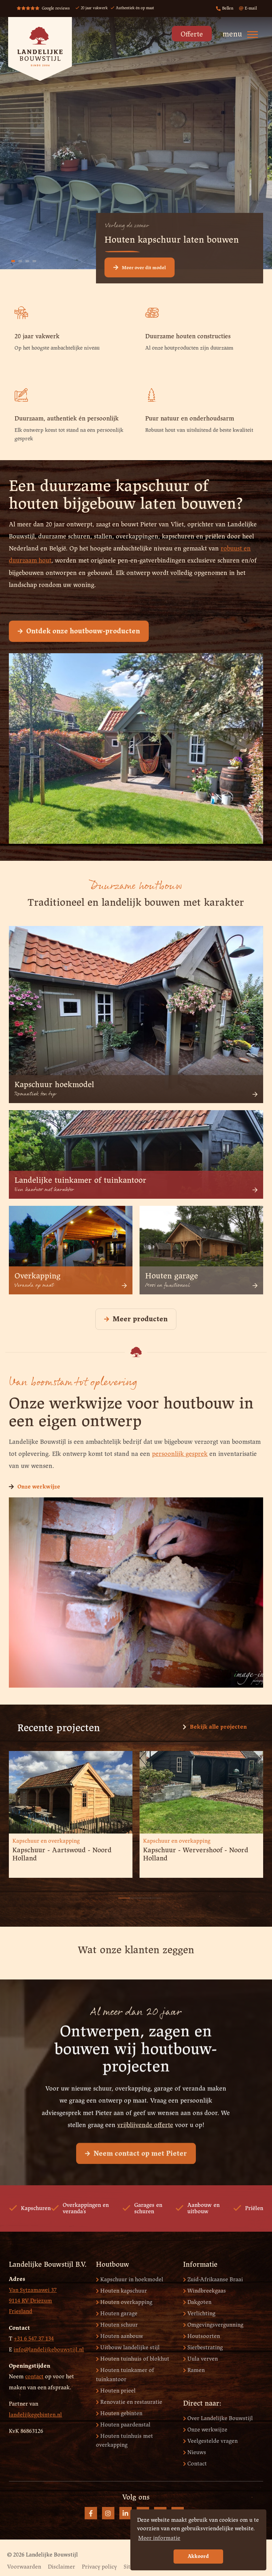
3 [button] (139, 1894)
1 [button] (118, 1894)
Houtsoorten (201, 2336)
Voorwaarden (24, 2567)
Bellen (224, 8)
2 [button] (129, 1894)
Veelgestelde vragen (210, 2441)
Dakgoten (197, 2302)
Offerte (192, 34)
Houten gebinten (119, 2413)
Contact (195, 2464)
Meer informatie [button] (159, 2538)
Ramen (194, 2370)
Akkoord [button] (198, 2556)
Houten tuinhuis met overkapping (124, 2441)
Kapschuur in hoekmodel (129, 2279)
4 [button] (150, 1894)
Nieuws (194, 2452)
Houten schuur (117, 2325)
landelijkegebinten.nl (35, 2415)
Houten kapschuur (121, 2291)
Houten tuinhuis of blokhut (132, 2359)
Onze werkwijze (34, 1487)
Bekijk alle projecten (215, 1727)
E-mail (248, 8)
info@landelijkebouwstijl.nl (48, 2349)
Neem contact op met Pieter (136, 2183)
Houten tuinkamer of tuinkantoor (125, 2375)
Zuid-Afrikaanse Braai (213, 2279)
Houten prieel (116, 2391)
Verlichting (199, 2313)
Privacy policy (99, 2567)
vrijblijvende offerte (145, 2155)
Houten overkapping (124, 2302)
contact (34, 2376)
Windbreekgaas (204, 2291)
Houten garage (116, 2313)
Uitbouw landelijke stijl (128, 2347)
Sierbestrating (203, 2347)
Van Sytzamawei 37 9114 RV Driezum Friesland (33, 2301)
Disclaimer (61, 2567)
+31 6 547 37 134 (34, 2338)
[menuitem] (190, 36)
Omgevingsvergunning (213, 2325)
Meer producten (136, 1319)
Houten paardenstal (123, 2425)
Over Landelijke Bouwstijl (218, 2418)
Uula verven (200, 2359)
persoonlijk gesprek (180, 1454)
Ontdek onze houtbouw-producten (79, 631)
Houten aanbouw (119, 2336)
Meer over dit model (139, 267)
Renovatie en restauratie (129, 2402)
